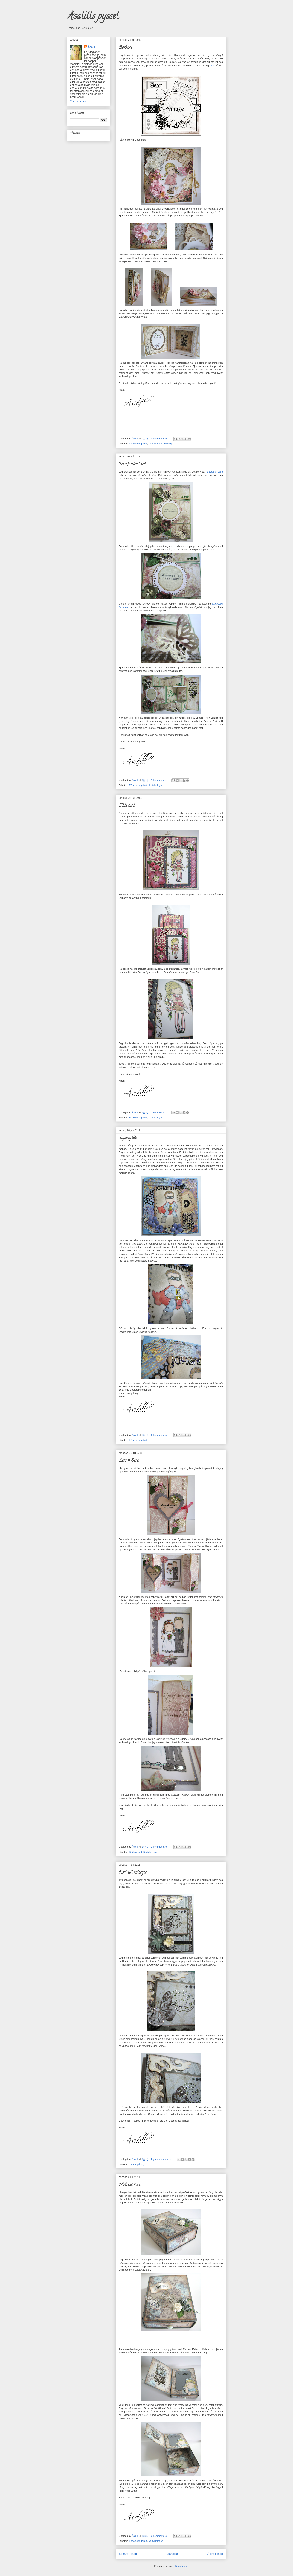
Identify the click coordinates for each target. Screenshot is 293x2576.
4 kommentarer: (160, 438)
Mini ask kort (129, 2185)
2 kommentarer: (160, 1846)
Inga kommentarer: (161, 2159)
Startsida (172, 2553)
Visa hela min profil (81, 101)
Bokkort (125, 48)
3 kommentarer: (160, 1435)
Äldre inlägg (215, 2553)
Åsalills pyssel (93, 17)
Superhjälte (128, 1138)
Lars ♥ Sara (129, 1461)
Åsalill (92, 46)
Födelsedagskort (138, 443)
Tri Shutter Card (132, 464)
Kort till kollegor (133, 1872)
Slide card (127, 806)
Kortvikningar (155, 443)
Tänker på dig (136, 2164)
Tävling (168, 443)
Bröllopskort (135, 1852)
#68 (212, 65)
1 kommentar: (159, 780)
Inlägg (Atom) (180, 2566)
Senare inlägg (128, 2553)
